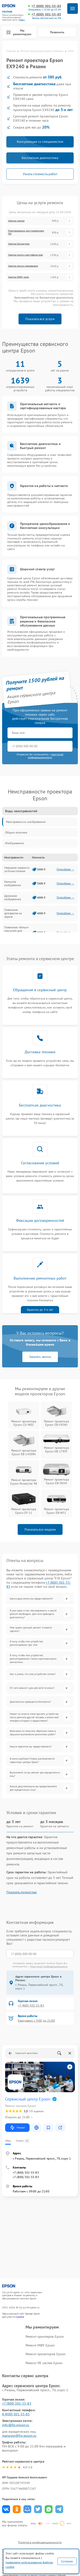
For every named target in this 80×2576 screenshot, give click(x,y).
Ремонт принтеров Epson (45, 2336)
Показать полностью (21, 1892)
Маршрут (17, 2127)
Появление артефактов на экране (13, 913)
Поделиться (6, 2509)
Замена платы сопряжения (23, 265)
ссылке (20, 2316)
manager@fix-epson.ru (19, 2435)
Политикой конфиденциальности (49, 1966)
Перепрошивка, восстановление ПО (26, 232)
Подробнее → (65, 869)
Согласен (67, 2561)
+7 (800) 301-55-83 (46, 6)
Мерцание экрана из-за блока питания (17, 869)
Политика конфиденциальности (40, 2542)
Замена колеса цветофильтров (25, 254)
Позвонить (57, 32)
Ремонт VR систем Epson (44, 2363)
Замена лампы (16, 220)
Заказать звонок (40, 1357)
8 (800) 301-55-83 (16, 2414)
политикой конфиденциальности (46, 756)
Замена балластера (19, 243)
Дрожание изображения (12, 897)
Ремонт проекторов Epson (46, 2354)
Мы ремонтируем (18, 32)
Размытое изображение (12, 883)
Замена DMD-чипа (18, 277)
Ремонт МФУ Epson (40, 2345)
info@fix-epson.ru (15, 2425)
